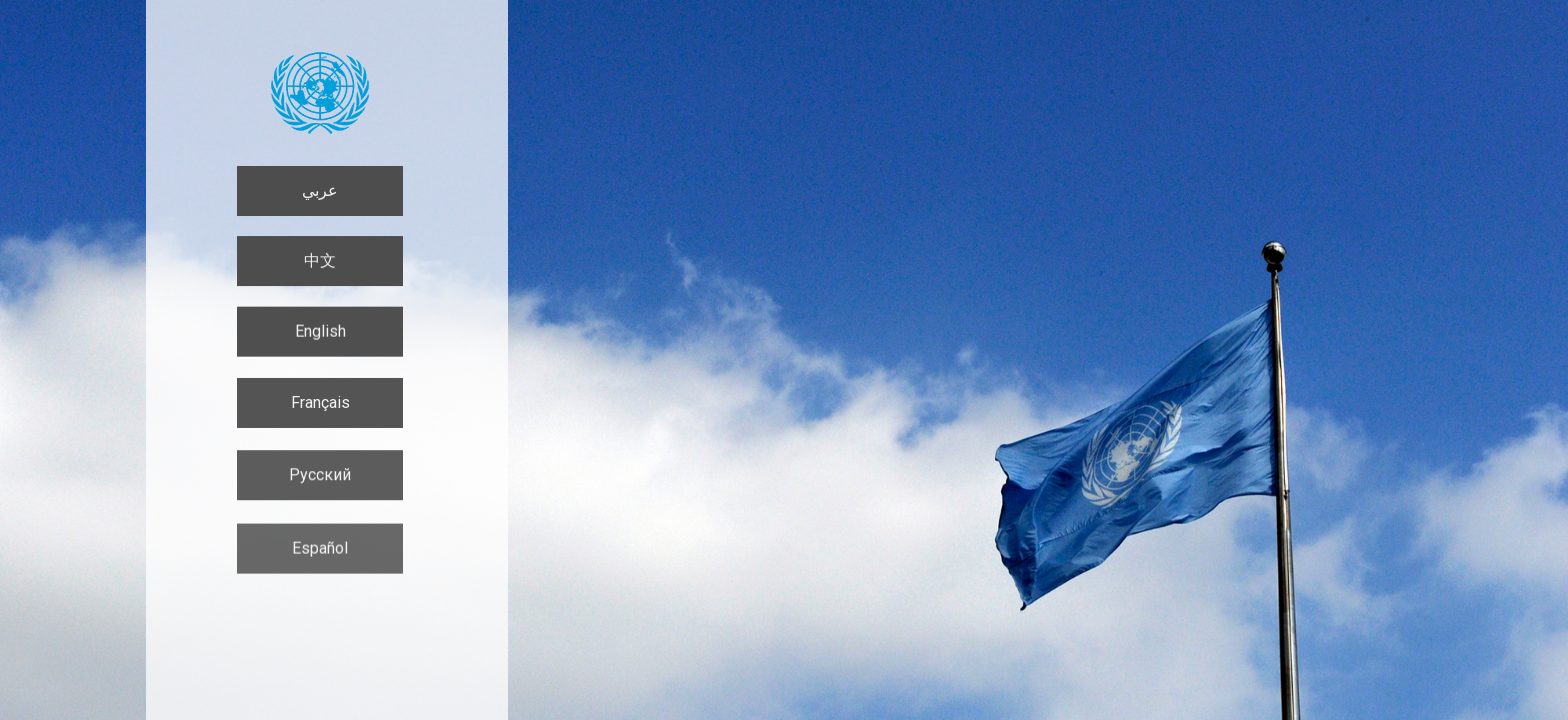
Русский (320, 479)
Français (320, 405)
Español (320, 554)
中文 (320, 261)
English (320, 332)
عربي (320, 190)
